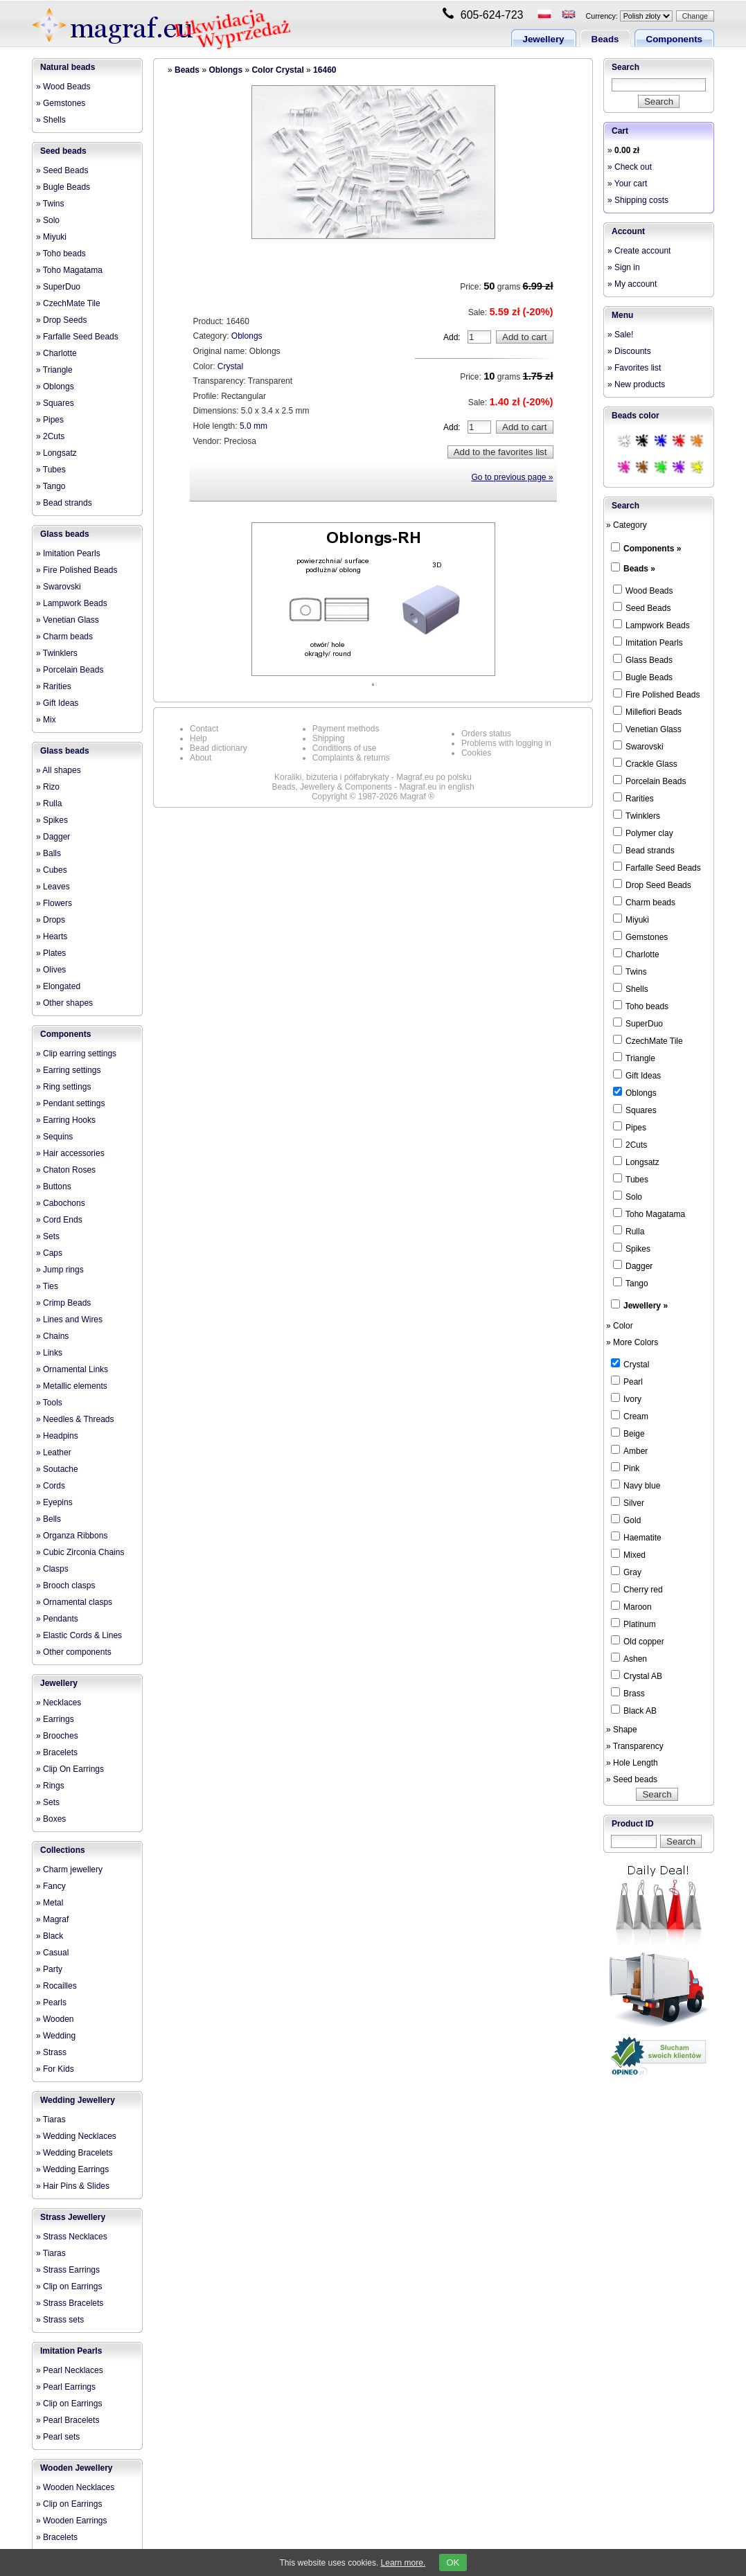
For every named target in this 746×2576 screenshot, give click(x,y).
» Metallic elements (71, 1386)
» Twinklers (57, 653)
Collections (62, 1850)
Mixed (628, 1554)
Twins (630, 971)
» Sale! (620, 334)
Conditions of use (344, 748)
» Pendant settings (70, 1103)
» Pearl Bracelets (67, 2420)
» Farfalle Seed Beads (77, 336)
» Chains (52, 1336)
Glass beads (64, 534)
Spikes (631, 1248)
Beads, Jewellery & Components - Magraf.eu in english (373, 787)
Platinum (633, 1623)
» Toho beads (61, 253)
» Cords (50, 1486)
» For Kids (55, 2069)
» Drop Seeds (61, 320)
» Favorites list (634, 368)
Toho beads (640, 1005)
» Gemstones (60, 103)
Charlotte (636, 953)
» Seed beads (631, 1779)
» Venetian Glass (67, 620)
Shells (630, 988)
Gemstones (640, 936)
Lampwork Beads (651, 624)
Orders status (486, 733)
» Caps (49, 1253)
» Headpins (57, 1436)
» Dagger (53, 837)
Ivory (626, 1398)
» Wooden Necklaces (75, 2487)
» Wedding (56, 2036)
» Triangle (54, 370)
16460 (324, 70)
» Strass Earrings (68, 2270)
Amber (629, 1450)
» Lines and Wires (69, 1319)
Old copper (637, 1640)
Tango (630, 1282)
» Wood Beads (63, 86)
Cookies (476, 753)
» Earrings (55, 1719)
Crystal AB (636, 1675)
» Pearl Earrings (66, 2387)
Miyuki (631, 919)
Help (198, 738)
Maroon (631, 1606)
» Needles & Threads (75, 1419)
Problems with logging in (506, 743)
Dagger (632, 1265)
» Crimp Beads (63, 1303)
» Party (49, 1969)
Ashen (629, 1658)
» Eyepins (54, 1502)
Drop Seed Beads (652, 884)
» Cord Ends (59, 1220)
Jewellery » (645, 1306)
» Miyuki (51, 237)
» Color (619, 1326)
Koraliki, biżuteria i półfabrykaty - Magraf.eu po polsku (373, 777)
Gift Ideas (637, 1075)
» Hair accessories (70, 1153)
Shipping (328, 738)
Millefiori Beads (647, 711)
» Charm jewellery (69, 1869)
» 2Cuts (50, 436)
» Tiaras (51, 2119)
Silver (627, 1502)
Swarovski (638, 746)
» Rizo (48, 787)
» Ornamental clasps (74, 1602)
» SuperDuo (58, 287)
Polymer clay (643, 832)
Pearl (627, 1381)
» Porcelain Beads (69, 670)
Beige (628, 1433)
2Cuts (630, 1144)
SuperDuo (638, 1023)
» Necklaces (58, 1702)
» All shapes (58, 770)
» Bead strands (64, 503)
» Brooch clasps (65, 1585)
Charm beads (644, 901)
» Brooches (57, 1736)
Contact (204, 729)
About (200, 758)
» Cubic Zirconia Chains (80, 1552)
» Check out (629, 167)
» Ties (47, 1286)
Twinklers (636, 815)
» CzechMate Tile (68, 303)
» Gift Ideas (57, 703)
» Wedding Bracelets (74, 2153)
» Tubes (51, 469)
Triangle (634, 1057)
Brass (628, 1692)
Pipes (629, 1126)
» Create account (638, 251)
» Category (626, 525)
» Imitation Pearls (68, 553)
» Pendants (57, 1619)
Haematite (636, 1537)
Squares (635, 1109)
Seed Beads (641, 607)
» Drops (50, 920)
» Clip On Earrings (70, 1769)
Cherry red (637, 1589)
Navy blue (635, 1485)
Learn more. (403, 2563)
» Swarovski (58, 587)
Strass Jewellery (72, 2217)
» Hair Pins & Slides (72, 2186)
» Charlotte (56, 353)
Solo (627, 1196)
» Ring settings (63, 1087)
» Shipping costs (637, 200)
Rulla (628, 1230)
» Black (49, 1936)
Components (674, 39)
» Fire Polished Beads (76, 570)
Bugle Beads (643, 676)
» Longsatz (56, 453)
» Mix (46, 720)
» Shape (621, 1729)
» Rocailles (56, 1986)
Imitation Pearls (71, 2351)
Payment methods (346, 729)
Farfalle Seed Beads (657, 867)
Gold (626, 1519)
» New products (636, 384)
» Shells (51, 120)
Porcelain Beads (649, 780)
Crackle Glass (645, 763)
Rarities (633, 797)
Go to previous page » (512, 477)
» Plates (51, 953)
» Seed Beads (62, 170)
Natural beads (67, 67)
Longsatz (636, 1161)
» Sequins (54, 1137)
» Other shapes (64, 1003)
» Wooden (55, 2019)
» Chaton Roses (66, 1170)
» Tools (49, 1402)
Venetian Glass (647, 728)
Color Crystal (277, 70)
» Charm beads (64, 636)
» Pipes (50, 420)
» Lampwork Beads (71, 603)
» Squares (55, 403)
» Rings (50, 1786)
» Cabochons (60, 1203)
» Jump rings (60, 1269)
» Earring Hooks (66, 1120)
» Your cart (627, 183)
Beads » (639, 569)
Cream (629, 1415)
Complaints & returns (351, 758)
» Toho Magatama (69, 270)
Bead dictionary (218, 748)
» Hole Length (632, 1763)
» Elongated (58, 986)
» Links (49, 1353)
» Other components (74, 1652)
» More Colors (632, 1342)
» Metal (49, 1903)
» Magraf (52, 1919)
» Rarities (53, 686)
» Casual (52, 1952)
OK (452, 2562)
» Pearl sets (58, 2437)
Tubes (630, 1178)
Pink (625, 1467)
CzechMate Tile (648, 1040)
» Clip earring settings (76, 1053)
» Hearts (51, 936)
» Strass (51, 2052)
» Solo (48, 220)
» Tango (51, 486)
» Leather (53, 1452)
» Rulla (49, 803)
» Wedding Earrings (72, 2169)
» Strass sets (60, 2320)
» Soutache (57, 1469)
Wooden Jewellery (76, 2468)
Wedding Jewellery (77, 2100)
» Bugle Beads (63, 187)
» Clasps (52, 1569)
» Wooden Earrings (71, 2520)
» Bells (48, 1519)
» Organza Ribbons (71, 1535)
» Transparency (635, 1746)
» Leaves (53, 886)
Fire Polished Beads (656, 694)
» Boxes (51, 1819)
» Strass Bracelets (69, 2303)
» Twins (50, 203)
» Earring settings (68, 1070)
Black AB (634, 1710)
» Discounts (629, 351)
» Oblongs (55, 386)
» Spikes (52, 820)
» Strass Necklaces (71, 2236)
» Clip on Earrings (69, 2286)
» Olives (51, 970)
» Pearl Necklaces (69, 2370)
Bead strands (644, 849)
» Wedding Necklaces (76, 2136)
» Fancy (51, 1886)
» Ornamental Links (72, 1369)
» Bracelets (57, 1752)
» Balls (48, 853)
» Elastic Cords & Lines (79, 1635)
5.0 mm (253, 426)
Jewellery (544, 39)
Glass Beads (643, 659)
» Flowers (54, 903)
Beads (605, 39)
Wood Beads (643, 590)
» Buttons (53, 1186)
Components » (652, 548)
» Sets (48, 1236)
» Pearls (51, 2002)
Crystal (230, 366)
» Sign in (623, 267)
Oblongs (225, 70)
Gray (626, 1571)
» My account (632, 284)
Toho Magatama (649, 1213)
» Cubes (51, 870)
